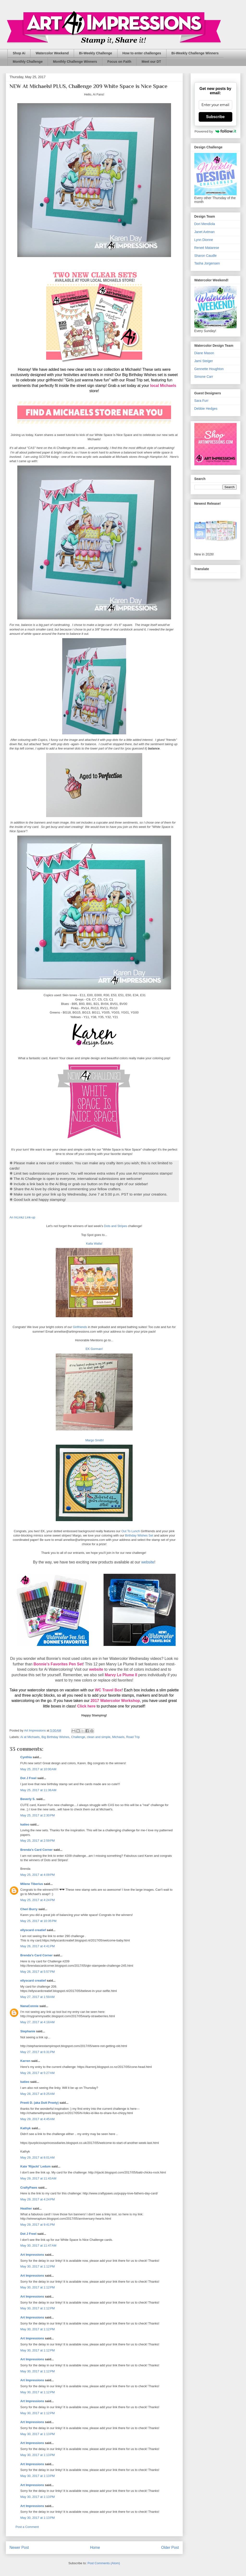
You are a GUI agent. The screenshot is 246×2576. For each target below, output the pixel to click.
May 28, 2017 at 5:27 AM (37, 2073)
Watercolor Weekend (52, 53)
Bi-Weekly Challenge (95, 53)
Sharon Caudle (205, 256)
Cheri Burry (29, 1909)
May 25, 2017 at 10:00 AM (38, 1769)
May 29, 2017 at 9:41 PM (37, 2224)
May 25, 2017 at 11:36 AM (38, 1790)
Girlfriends (80, 1327)
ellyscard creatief (33, 1930)
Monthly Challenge (28, 61)
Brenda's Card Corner (36, 1850)
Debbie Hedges (206, 408)
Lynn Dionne (203, 240)
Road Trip (133, 1737)
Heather (26, 2208)
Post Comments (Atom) (103, 2563)
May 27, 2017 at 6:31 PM (37, 2052)
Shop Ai (19, 53)
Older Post (170, 2547)
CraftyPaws (28, 2187)
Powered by (215, 131)
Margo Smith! (94, 1440)
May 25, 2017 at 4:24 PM (37, 1900)
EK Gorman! (94, 1349)
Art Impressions (32, 2254)
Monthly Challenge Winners (75, 61)
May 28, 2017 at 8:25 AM (37, 2094)
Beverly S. (28, 1799)
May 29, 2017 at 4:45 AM (37, 2119)
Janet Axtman (204, 232)
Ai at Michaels (30, 1737)
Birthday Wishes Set (139, 1535)
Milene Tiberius (31, 1884)
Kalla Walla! (94, 1243)
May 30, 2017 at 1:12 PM (37, 2266)
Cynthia (26, 1757)
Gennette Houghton (209, 369)
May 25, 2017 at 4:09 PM (37, 1875)
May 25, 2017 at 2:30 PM (37, 1815)
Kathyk (25, 2128)
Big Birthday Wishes (55, 1737)
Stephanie (27, 2031)
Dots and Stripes (115, 1226)
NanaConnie (29, 2006)
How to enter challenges (142, 53)
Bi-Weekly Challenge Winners (195, 53)
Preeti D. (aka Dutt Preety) (39, 2102)
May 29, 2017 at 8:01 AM (37, 2157)
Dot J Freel (28, 1778)
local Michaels (163, 386)
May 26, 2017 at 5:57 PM (37, 1971)
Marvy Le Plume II (121, 1675)
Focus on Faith (119, 61)
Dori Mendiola (204, 224)
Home (95, 2547)
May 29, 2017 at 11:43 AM (38, 2178)
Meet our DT (151, 61)
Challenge (78, 1737)
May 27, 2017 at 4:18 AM (37, 2022)
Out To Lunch (130, 1531)
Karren (25, 2061)
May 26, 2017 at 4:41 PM (37, 1946)
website (147, 1562)
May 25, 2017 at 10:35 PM (38, 1921)
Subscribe (215, 117)
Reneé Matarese (206, 248)
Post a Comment (27, 2527)
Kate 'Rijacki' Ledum (35, 2166)
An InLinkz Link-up (22, 1217)
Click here (86, 1706)
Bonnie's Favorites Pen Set (58, 1664)
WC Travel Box (108, 1690)
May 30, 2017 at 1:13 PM (37, 2434)
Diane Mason (204, 353)
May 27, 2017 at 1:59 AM (37, 1997)
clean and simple (99, 1737)
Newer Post (19, 2547)
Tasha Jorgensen (207, 263)
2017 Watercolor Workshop (115, 1701)
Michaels (118, 1737)
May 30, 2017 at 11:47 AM (38, 2245)
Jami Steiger (203, 361)
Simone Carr (203, 376)
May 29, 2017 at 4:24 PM (37, 2199)
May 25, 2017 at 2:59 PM (37, 1840)
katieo (25, 1824)
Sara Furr (201, 401)
